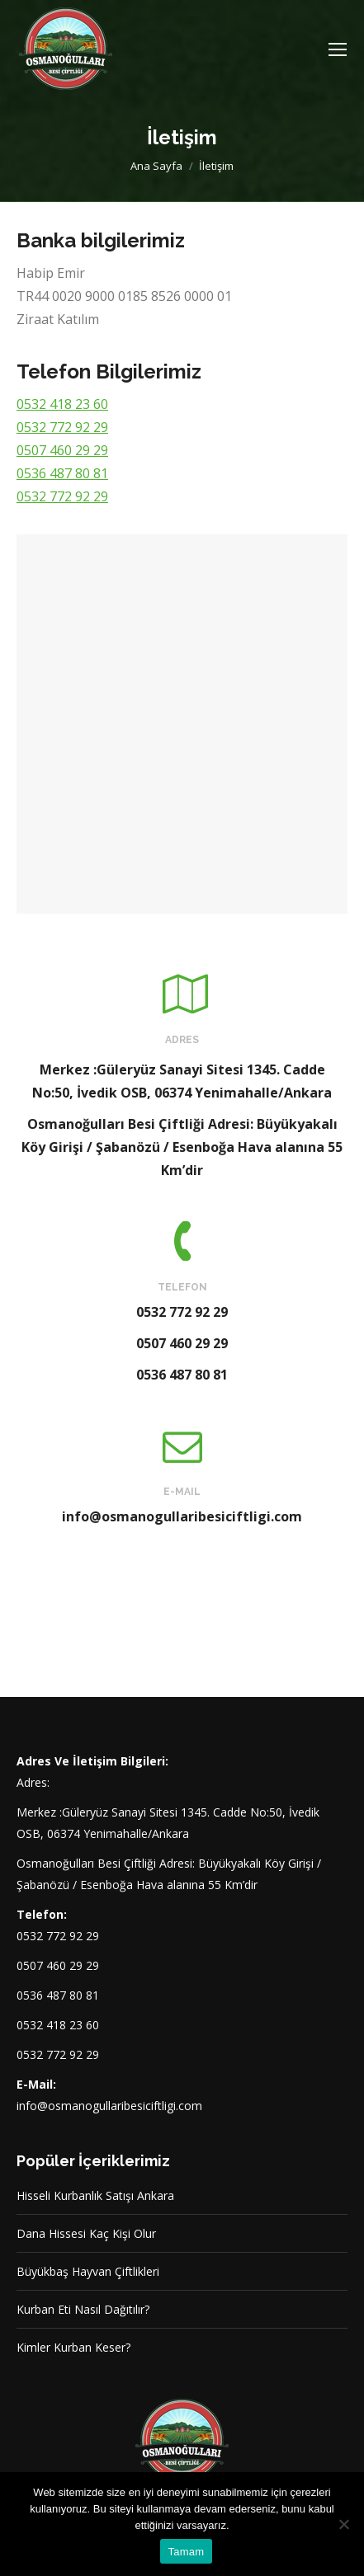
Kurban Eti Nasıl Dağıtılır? (83, 2309)
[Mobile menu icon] (337, 49)
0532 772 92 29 (62, 427)
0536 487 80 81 (62, 473)
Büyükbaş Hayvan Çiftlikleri (88, 2271)
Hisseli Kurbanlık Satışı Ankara (95, 2195)
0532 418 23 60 (62, 404)
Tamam (186, 2551)
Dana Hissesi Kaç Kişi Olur (86, 2233)
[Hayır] (343, 2524)
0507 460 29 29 (62, 450)
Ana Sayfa (156, 165)
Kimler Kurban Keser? (73, 2347)
